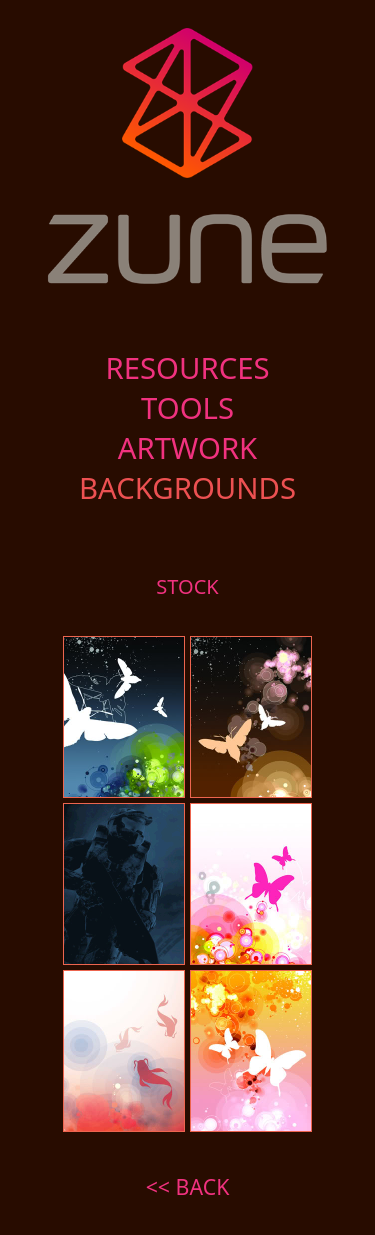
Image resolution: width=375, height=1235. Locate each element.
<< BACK (188, 1186)
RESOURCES (187, 368)
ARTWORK (188, 448)
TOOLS (187, 408)
